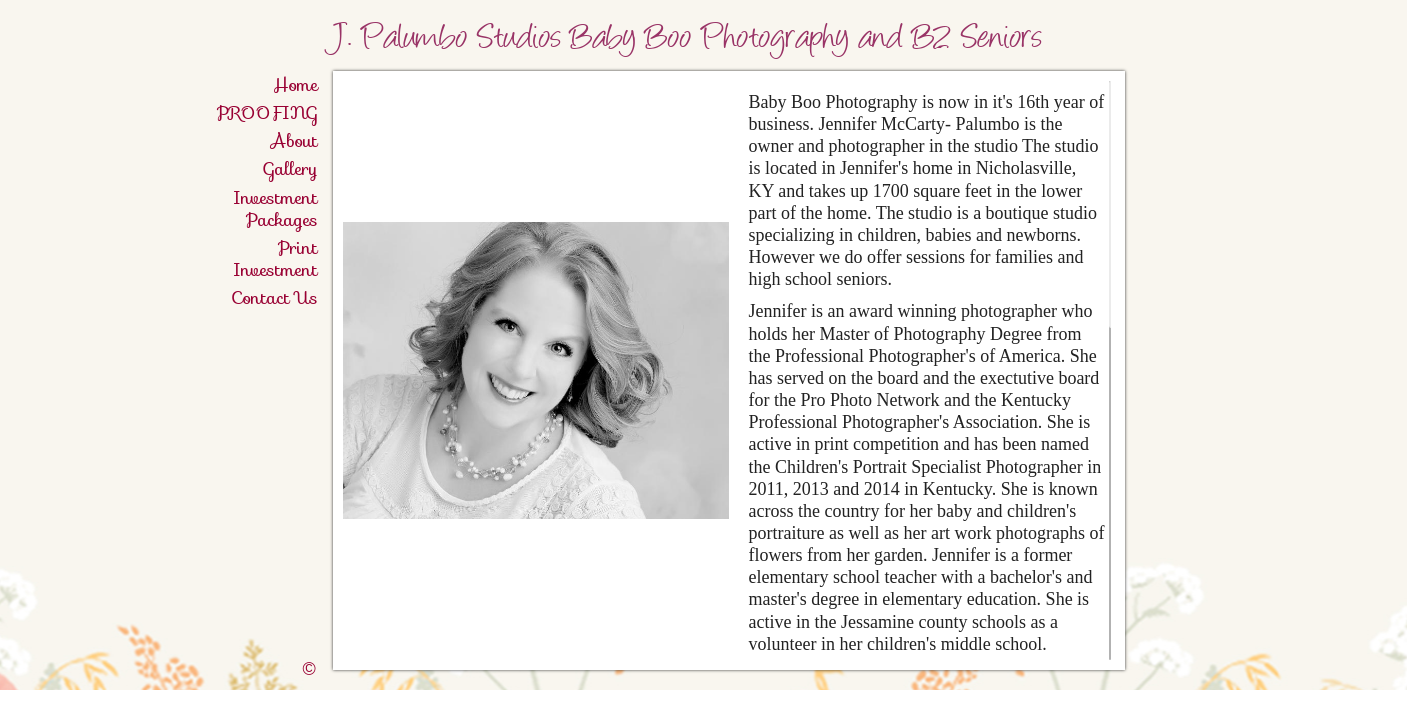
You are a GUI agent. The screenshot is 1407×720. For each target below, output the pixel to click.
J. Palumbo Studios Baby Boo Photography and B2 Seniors (725, 40)
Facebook (1305, 705)
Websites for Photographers (1392, 705)
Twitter (1334, 705)
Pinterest (1363, 705)
